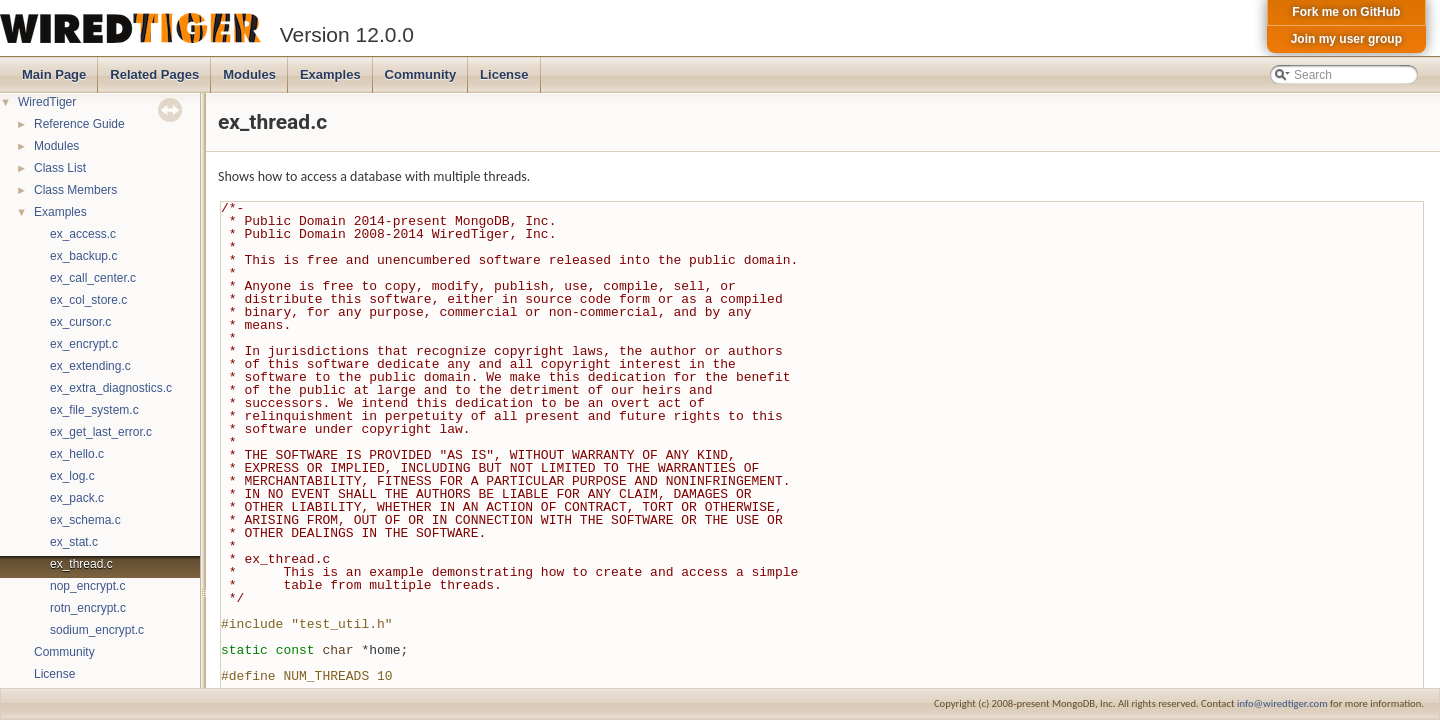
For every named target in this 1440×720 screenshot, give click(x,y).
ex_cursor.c (80, 322)
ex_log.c (72, 476)
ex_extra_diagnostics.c (111, 388)
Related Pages (154, 74)
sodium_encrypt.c (97, 630)
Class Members (75, 190)
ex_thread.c (81, 564)
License (504, 74)
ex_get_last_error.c (101, 432)
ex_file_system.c (94, 410)
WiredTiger (47, 102)
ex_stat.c (74, 542)
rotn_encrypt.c (88, 608)
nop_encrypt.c (87, 586)
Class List (60, 168)
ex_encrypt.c (84, 344)
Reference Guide (79, 124)
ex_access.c (83, 234)
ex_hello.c (77, 454)
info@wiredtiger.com (1282, 703)
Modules (249, 74)
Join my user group (1346, 39)
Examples (330, 74)
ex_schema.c (85, 520)
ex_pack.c (77, 498)
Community (421, 74)
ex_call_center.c (93, 278)
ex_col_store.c (88, 300)
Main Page (54, 74)
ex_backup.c (83, 256)
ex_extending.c (90, 366)
